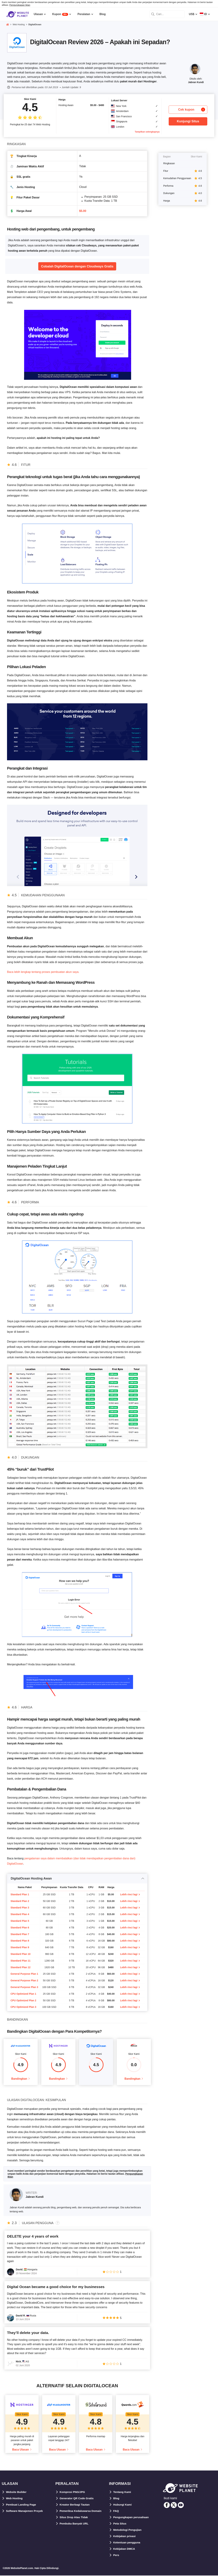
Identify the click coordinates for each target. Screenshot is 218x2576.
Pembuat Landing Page (21, 2505)
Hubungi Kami (122, 2505)
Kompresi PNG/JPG (73, 2492)
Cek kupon (191, 109)
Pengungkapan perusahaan (131, 2517)
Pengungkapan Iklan (19, 5)
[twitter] (174, 2506)
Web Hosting (14, 2498)
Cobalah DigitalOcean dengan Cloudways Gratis (77, 266)
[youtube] (181, 2506)
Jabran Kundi (196, 82)
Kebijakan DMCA (124, 2549)
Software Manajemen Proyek (25, 2511)
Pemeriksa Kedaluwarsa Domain (81, 2511)
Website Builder (16, 2492)
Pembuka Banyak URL (75, 2524)
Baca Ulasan (20, 2450)
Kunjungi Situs (188, 121)
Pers (116, 2555)
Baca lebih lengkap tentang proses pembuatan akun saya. (43, 971)
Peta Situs (120, 2524)
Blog (116, 2498)
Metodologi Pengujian (127, 2530)
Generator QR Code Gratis (77, 2498)
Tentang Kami (122, 2492)
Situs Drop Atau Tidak (74, 2517)
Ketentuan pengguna (127, 2543)
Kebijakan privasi (124, 2536)
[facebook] (167, 2506)
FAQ (116, 2511)
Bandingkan (19, 2079)
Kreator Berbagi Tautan (75, 2505)
